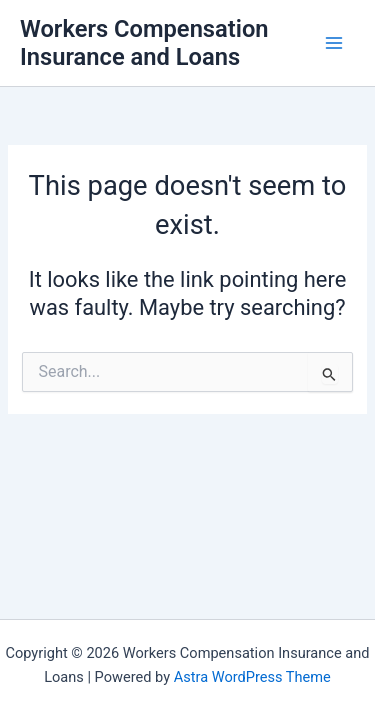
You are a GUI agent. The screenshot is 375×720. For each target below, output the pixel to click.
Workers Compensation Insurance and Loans (144, 43)
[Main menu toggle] (334, 43)
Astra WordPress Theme (252, 677)
